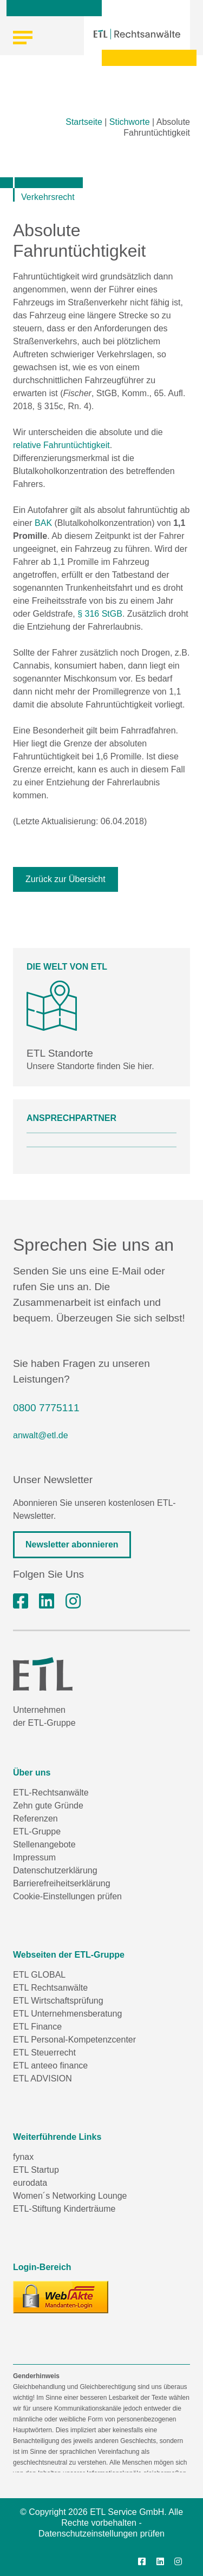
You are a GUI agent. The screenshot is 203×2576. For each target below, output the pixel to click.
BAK (43, 523)
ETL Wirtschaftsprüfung (58, 2000)
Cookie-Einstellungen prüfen (67, 1896)
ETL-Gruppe (37, 1831)
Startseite (84, 121)
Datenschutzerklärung (55, 1870)
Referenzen (35, 1818)
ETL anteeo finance (50, 2065)
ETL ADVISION (42, 2078)
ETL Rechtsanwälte (50, 1987)
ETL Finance (37, 2026)
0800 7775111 (46, 1407)
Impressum (34, 1857)
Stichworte (129, 121)
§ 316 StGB (99, 613)
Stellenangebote (44, 1844)
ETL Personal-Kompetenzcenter (74, 2039)
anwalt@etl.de (40, 1435)
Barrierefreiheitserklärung (61, 1883)
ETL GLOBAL (39, 1974)
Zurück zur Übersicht (65, 879)
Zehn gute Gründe (48, 1805)
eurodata (30, 2182)
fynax (23, 2156)
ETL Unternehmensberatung (67, 2013)
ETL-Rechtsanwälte (51, 1792)
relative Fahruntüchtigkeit (61, 445)
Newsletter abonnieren (72, 1544)
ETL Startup (36, 2169)
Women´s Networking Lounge (70, 2195)
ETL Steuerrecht (44, 2052)
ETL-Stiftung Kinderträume (64, 2208)
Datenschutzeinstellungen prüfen (101, 2533)
